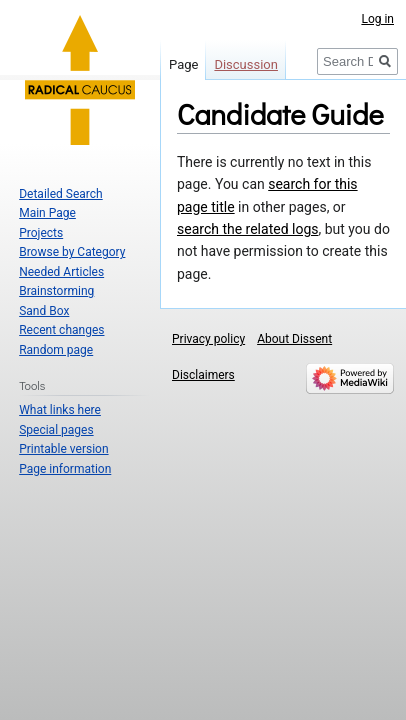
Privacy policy (208, 339)
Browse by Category (72, 252)
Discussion (246, 64)
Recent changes (61, 330)
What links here (60, 410)
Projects (41, 233)
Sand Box (44, 311)
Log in (377, 19)
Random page (56, 350)
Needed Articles (61, 272)
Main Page (47, 213)
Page (183, 64)
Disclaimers (203, 375)
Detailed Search (61, 194)
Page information (65, 469)
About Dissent (294, 339)
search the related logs (247, 229)
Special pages (56, 430)
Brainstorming (56, 291)
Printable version (63, 449)
